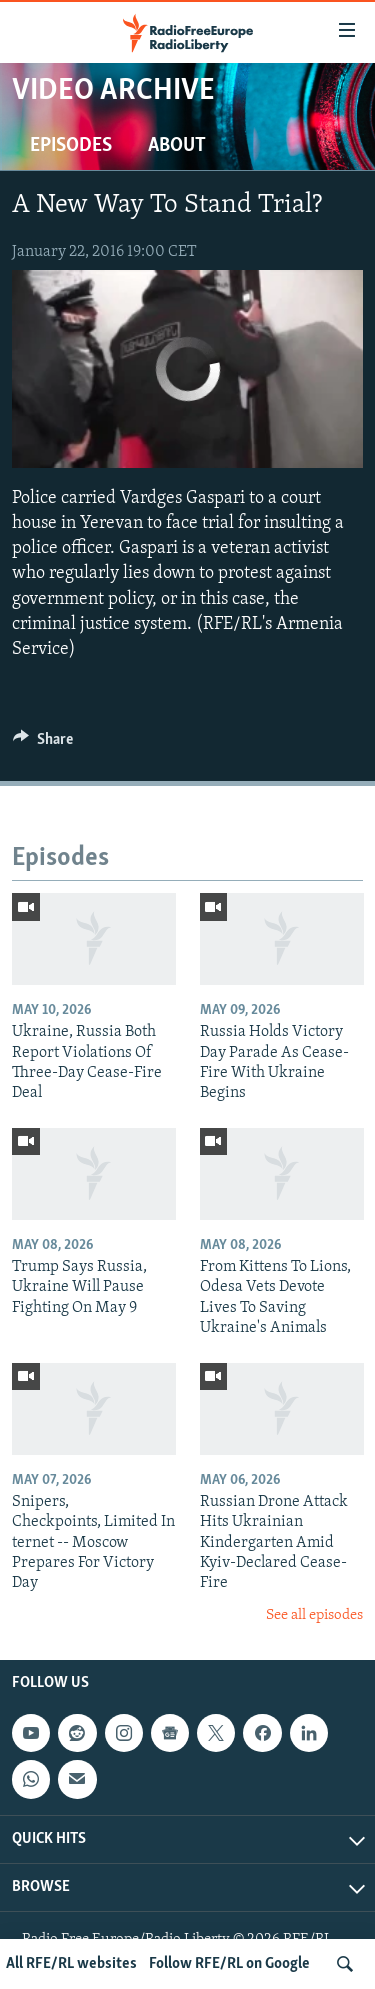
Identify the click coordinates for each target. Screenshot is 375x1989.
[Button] (43, 744)
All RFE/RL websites (71, 1964)
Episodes (71, 146)
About (177, 146)
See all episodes (314, 1615)
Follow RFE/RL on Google (229, 1964)
